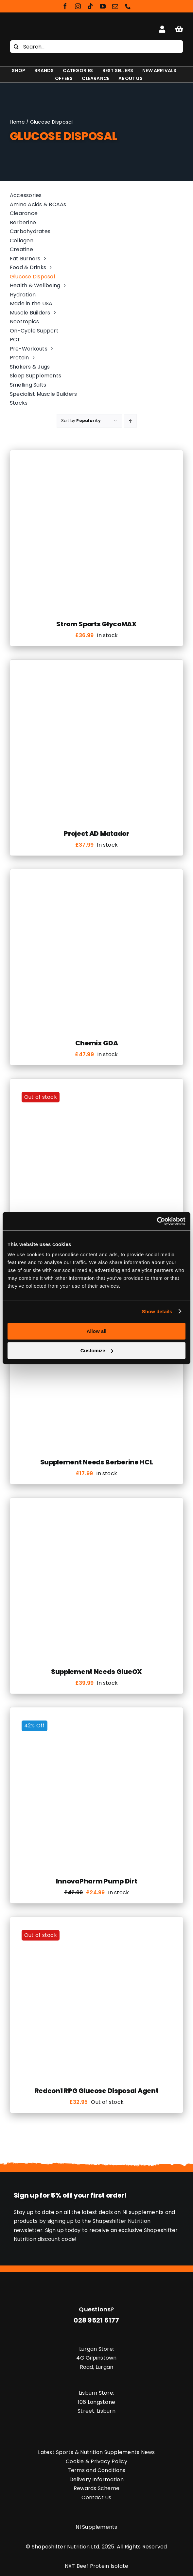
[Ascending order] (130, 421)
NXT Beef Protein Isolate (97, 2566)
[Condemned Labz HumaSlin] (96, 1090)
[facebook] (65, 6)
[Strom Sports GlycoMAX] (96, 461)
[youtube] (103, 6)
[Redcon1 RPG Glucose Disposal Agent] (96, 1928)
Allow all (97, 1331)
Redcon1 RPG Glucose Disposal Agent (97, 2090)
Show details (157, 1311)
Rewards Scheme (96, 2488)
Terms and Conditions (97, 2470)
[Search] (16, 46)
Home (17, 121)
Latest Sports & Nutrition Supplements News (96, 2452)
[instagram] (78, 6)
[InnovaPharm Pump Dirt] (96, 1718)
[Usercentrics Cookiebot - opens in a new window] (156, 1221)
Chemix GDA (96, 1043)
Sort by (81, 420)
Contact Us (96, 2497)
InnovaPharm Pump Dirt (96, 1881)
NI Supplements (96, 2527)
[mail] (115, 6)
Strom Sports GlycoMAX (96, 624)
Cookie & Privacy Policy (96, 2461)
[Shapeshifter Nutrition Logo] (38, 25)
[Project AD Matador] (96, 670)
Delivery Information (96, 2479)
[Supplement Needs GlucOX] (96, 1509)
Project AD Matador (96, 833)
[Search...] (96, 46)
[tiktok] (90, 6)
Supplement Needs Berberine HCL (96, 1462)
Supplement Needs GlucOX (96, 1671)
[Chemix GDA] (96, 880)
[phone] (128, 6)
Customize (96, 1350)
